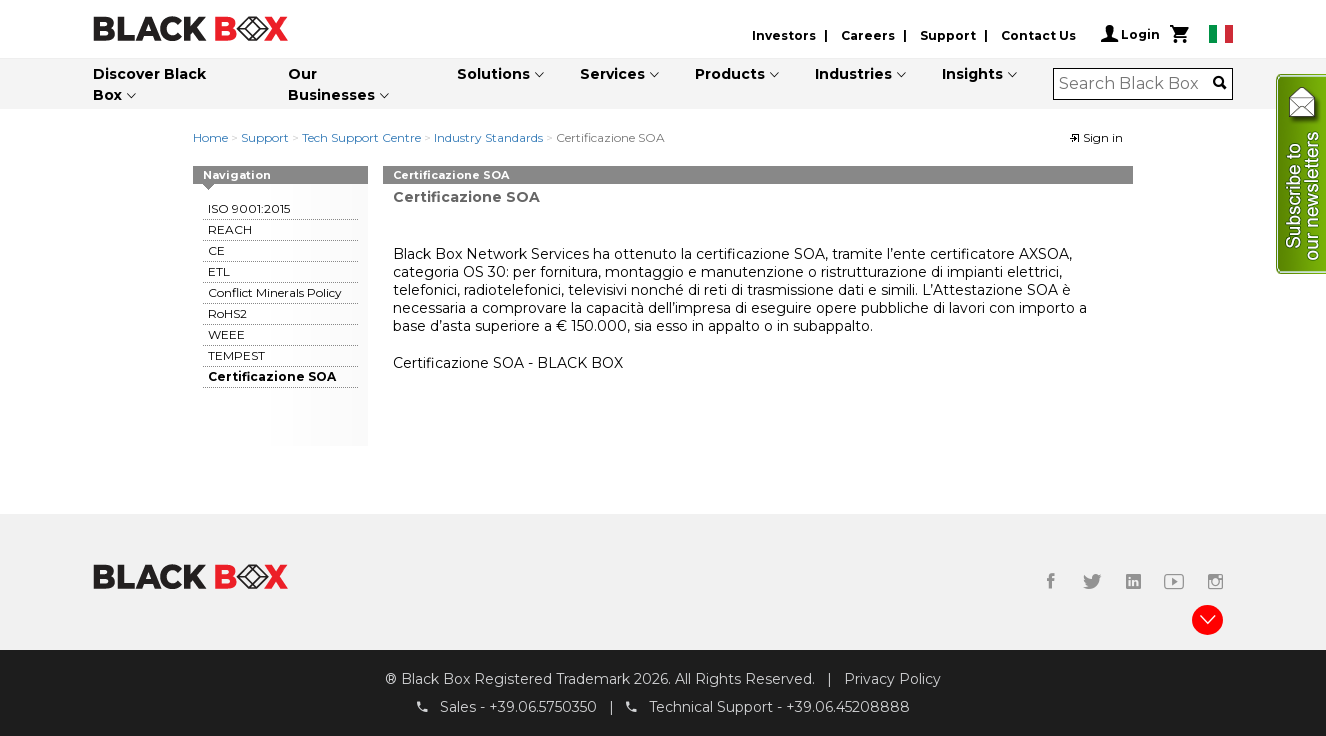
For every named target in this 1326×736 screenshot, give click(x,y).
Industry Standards (488, 137)
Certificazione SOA (272, 376)
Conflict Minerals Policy (275, 292)
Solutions (493, 74)
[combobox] (1136, 84)
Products (730, 74)
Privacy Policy (892, 679)
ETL (219, 271)
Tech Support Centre (361, 137)
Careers (868, 35)
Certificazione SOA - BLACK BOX (508, 363)
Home (210, 137)
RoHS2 (227, 313)
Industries (853, 74)
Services (612, 74)
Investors (784, 35)
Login (1130, 34)
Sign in (1096, 137)
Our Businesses (331, 84)
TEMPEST (236, 355)
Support (948, 35)
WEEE (226, 334)
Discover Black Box (149, 84)
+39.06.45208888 (848, 707)
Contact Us (1038, 35)
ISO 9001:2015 (249, 208)
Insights (972, 74)
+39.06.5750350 (543, 707)
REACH (230, 229)
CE (216, 250)
